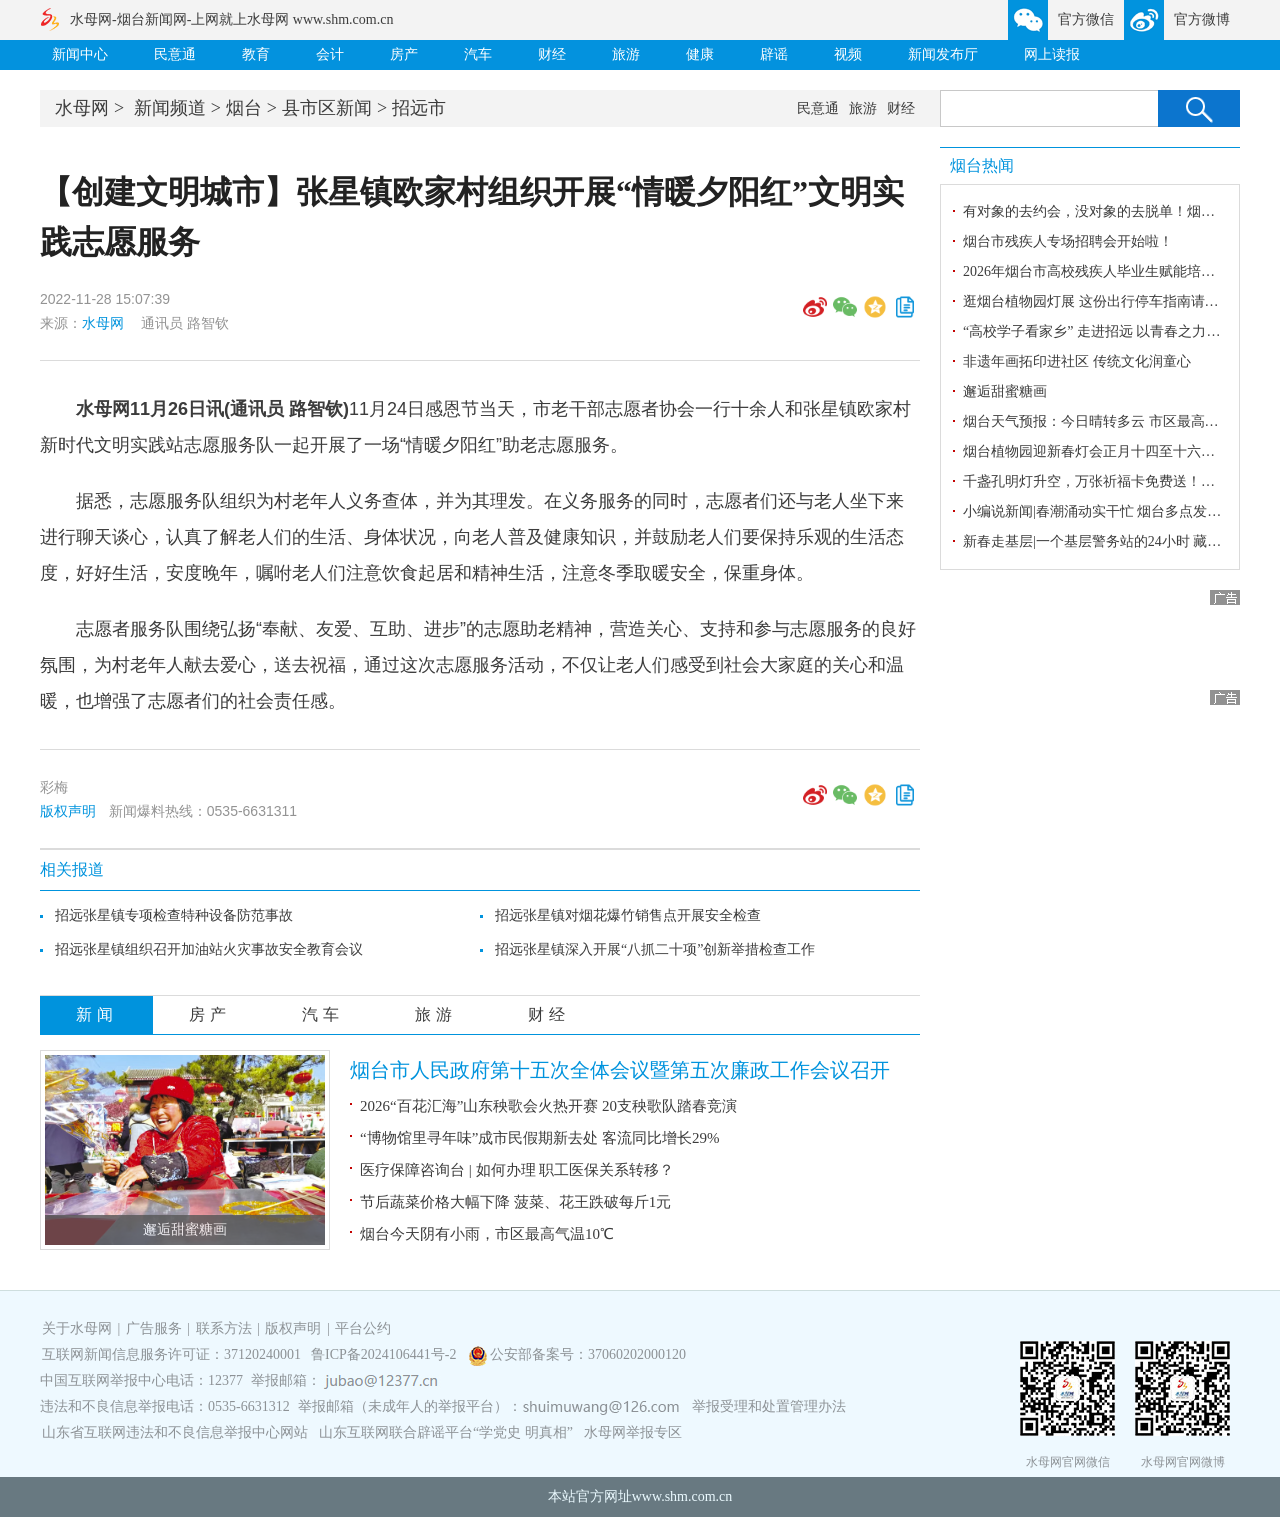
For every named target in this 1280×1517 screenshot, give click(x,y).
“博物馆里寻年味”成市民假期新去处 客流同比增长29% (540, 1138)
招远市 (419, 108)
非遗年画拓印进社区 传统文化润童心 (1077, 361)
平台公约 (363, 1328)
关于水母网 (79, 1328)
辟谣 (774, 54)
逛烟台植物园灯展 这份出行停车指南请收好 (1098, 301)
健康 (700, 54)
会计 (330, 54)
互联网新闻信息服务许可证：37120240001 (171, 1354)
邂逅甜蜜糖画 (185, 1229)
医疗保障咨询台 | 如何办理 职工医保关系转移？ (517, 1170)
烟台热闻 (982, 165)
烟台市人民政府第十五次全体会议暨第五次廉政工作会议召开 (620, 1070)
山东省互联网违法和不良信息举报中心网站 (175, 1432)
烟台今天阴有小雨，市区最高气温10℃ (487, 1234)
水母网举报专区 (633, 1432)
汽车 (478, 54)
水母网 (82, 108)
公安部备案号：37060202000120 (588, 1354)
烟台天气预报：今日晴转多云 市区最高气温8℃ (1108, 421)
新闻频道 (170, 108)
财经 (552, 54)
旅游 (626, 54)
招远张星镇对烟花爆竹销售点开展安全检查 (628, 915)
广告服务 (154, 1328)
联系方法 (224, 1328)
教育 (256, 54)
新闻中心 (80, 54)
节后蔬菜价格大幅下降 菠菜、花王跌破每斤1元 (515, 1202)
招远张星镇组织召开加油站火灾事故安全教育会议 (209, 949)
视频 (848, 54)
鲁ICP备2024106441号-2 (385, 1354)
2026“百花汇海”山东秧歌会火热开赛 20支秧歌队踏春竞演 (548, 1106)
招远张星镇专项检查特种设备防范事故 (174, 915)
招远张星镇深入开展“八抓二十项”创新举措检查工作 (655, 949)
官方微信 (1086, 19)
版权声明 (68, 811)
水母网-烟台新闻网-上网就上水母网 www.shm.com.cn (231, 19)
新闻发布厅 (943, 54)
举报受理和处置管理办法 (769, 1406)
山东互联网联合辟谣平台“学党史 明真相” (446, 1432)
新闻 (97, 1014)
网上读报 (1052, 54)
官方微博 (1202, 19)
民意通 (175, 54)
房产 (404, 54)
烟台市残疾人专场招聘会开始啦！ (1068, 241)
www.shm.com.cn (682, 1496)
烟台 (244, 108)
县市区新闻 (327, 108)
